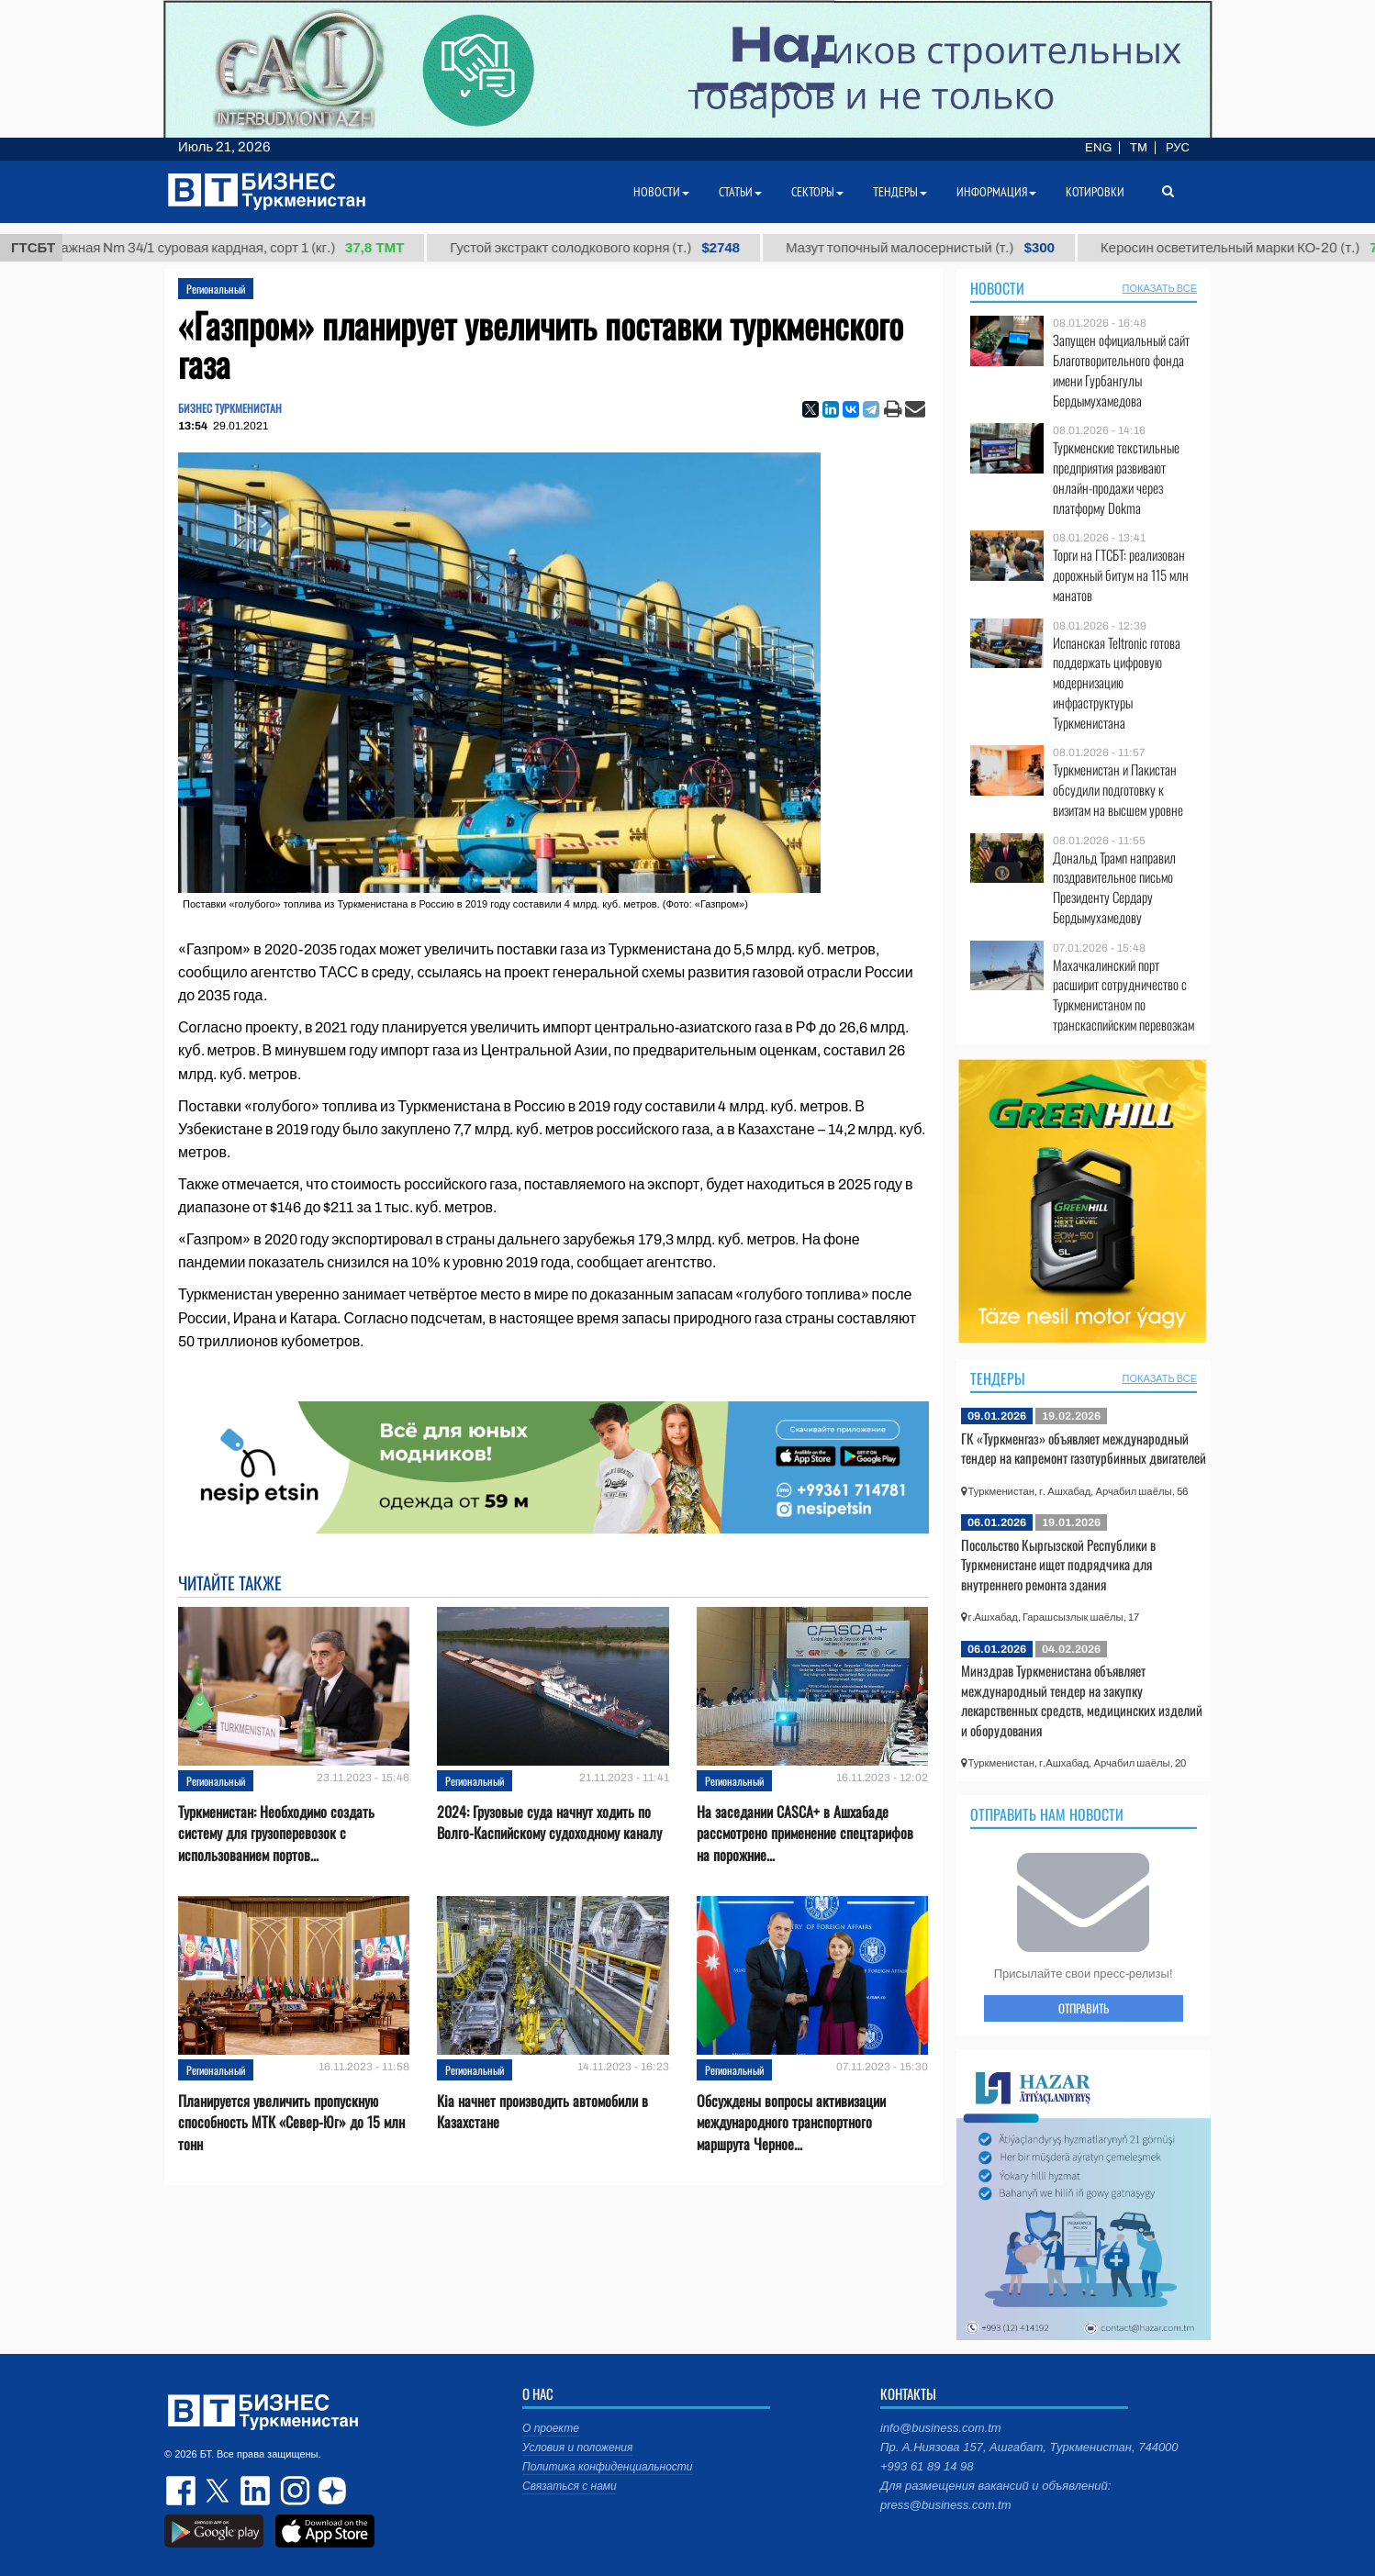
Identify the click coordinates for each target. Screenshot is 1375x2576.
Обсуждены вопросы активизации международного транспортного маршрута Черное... (791, 2122)
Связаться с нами (569, 2486)
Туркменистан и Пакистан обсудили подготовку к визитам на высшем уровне (1118, 790)
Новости (997, 288)
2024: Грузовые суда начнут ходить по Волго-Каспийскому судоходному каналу (549, 1822)
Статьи (740, 192)
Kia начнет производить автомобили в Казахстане (542, 2112)
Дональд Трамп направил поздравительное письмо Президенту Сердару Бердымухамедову (1114, 887)
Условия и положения (577, 2447)
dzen (329, 2490)
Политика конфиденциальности (607, 2466)
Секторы (817, 192)
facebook (182, 2490)
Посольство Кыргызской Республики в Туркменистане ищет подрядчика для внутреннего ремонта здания (1058, 1564)
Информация (996, 192)
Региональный (215, 288)
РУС (1178, 147)
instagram (292, 2490)
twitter (219, 2490)
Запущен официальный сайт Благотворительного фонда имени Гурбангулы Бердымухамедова (1121, 369)
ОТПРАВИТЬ (1083, 2008)
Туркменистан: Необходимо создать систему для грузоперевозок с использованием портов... (276, 1833)
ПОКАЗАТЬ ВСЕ (1160, 288)
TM (1138, 147)
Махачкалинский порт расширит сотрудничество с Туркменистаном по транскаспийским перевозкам (1123, 994)
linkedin (256, 2490)
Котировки (1095, 192)
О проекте (550, 2428)
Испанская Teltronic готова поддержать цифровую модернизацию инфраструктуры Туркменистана (1116, 682)
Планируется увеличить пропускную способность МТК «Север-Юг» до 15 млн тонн (291, 2122)
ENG (1098, 147)
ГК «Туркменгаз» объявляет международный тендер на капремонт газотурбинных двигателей (1083, 1448)
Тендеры (997, 1378)
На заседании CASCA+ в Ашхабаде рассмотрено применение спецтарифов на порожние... (805, 1833)
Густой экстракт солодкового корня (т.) (611, 247)
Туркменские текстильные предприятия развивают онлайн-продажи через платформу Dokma (1116, 477)
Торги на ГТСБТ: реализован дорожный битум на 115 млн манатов (1121, 575)
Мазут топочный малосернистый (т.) (936, 247)
